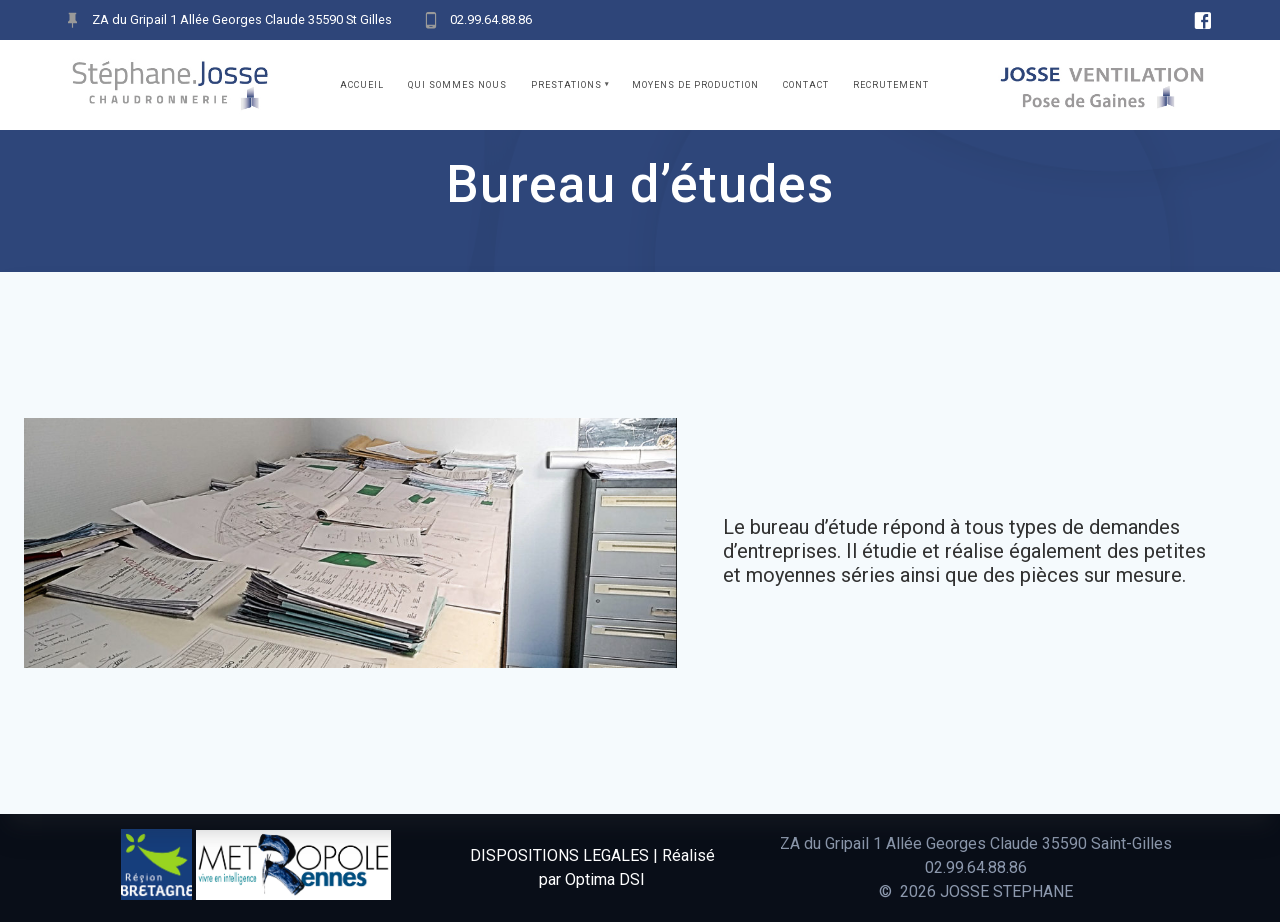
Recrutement (891, 85)
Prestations (566, 85)
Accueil (362, 85)
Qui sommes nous (457, 85)
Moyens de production (695, 85)
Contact (806, 85)
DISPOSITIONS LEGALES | (564, 855)
